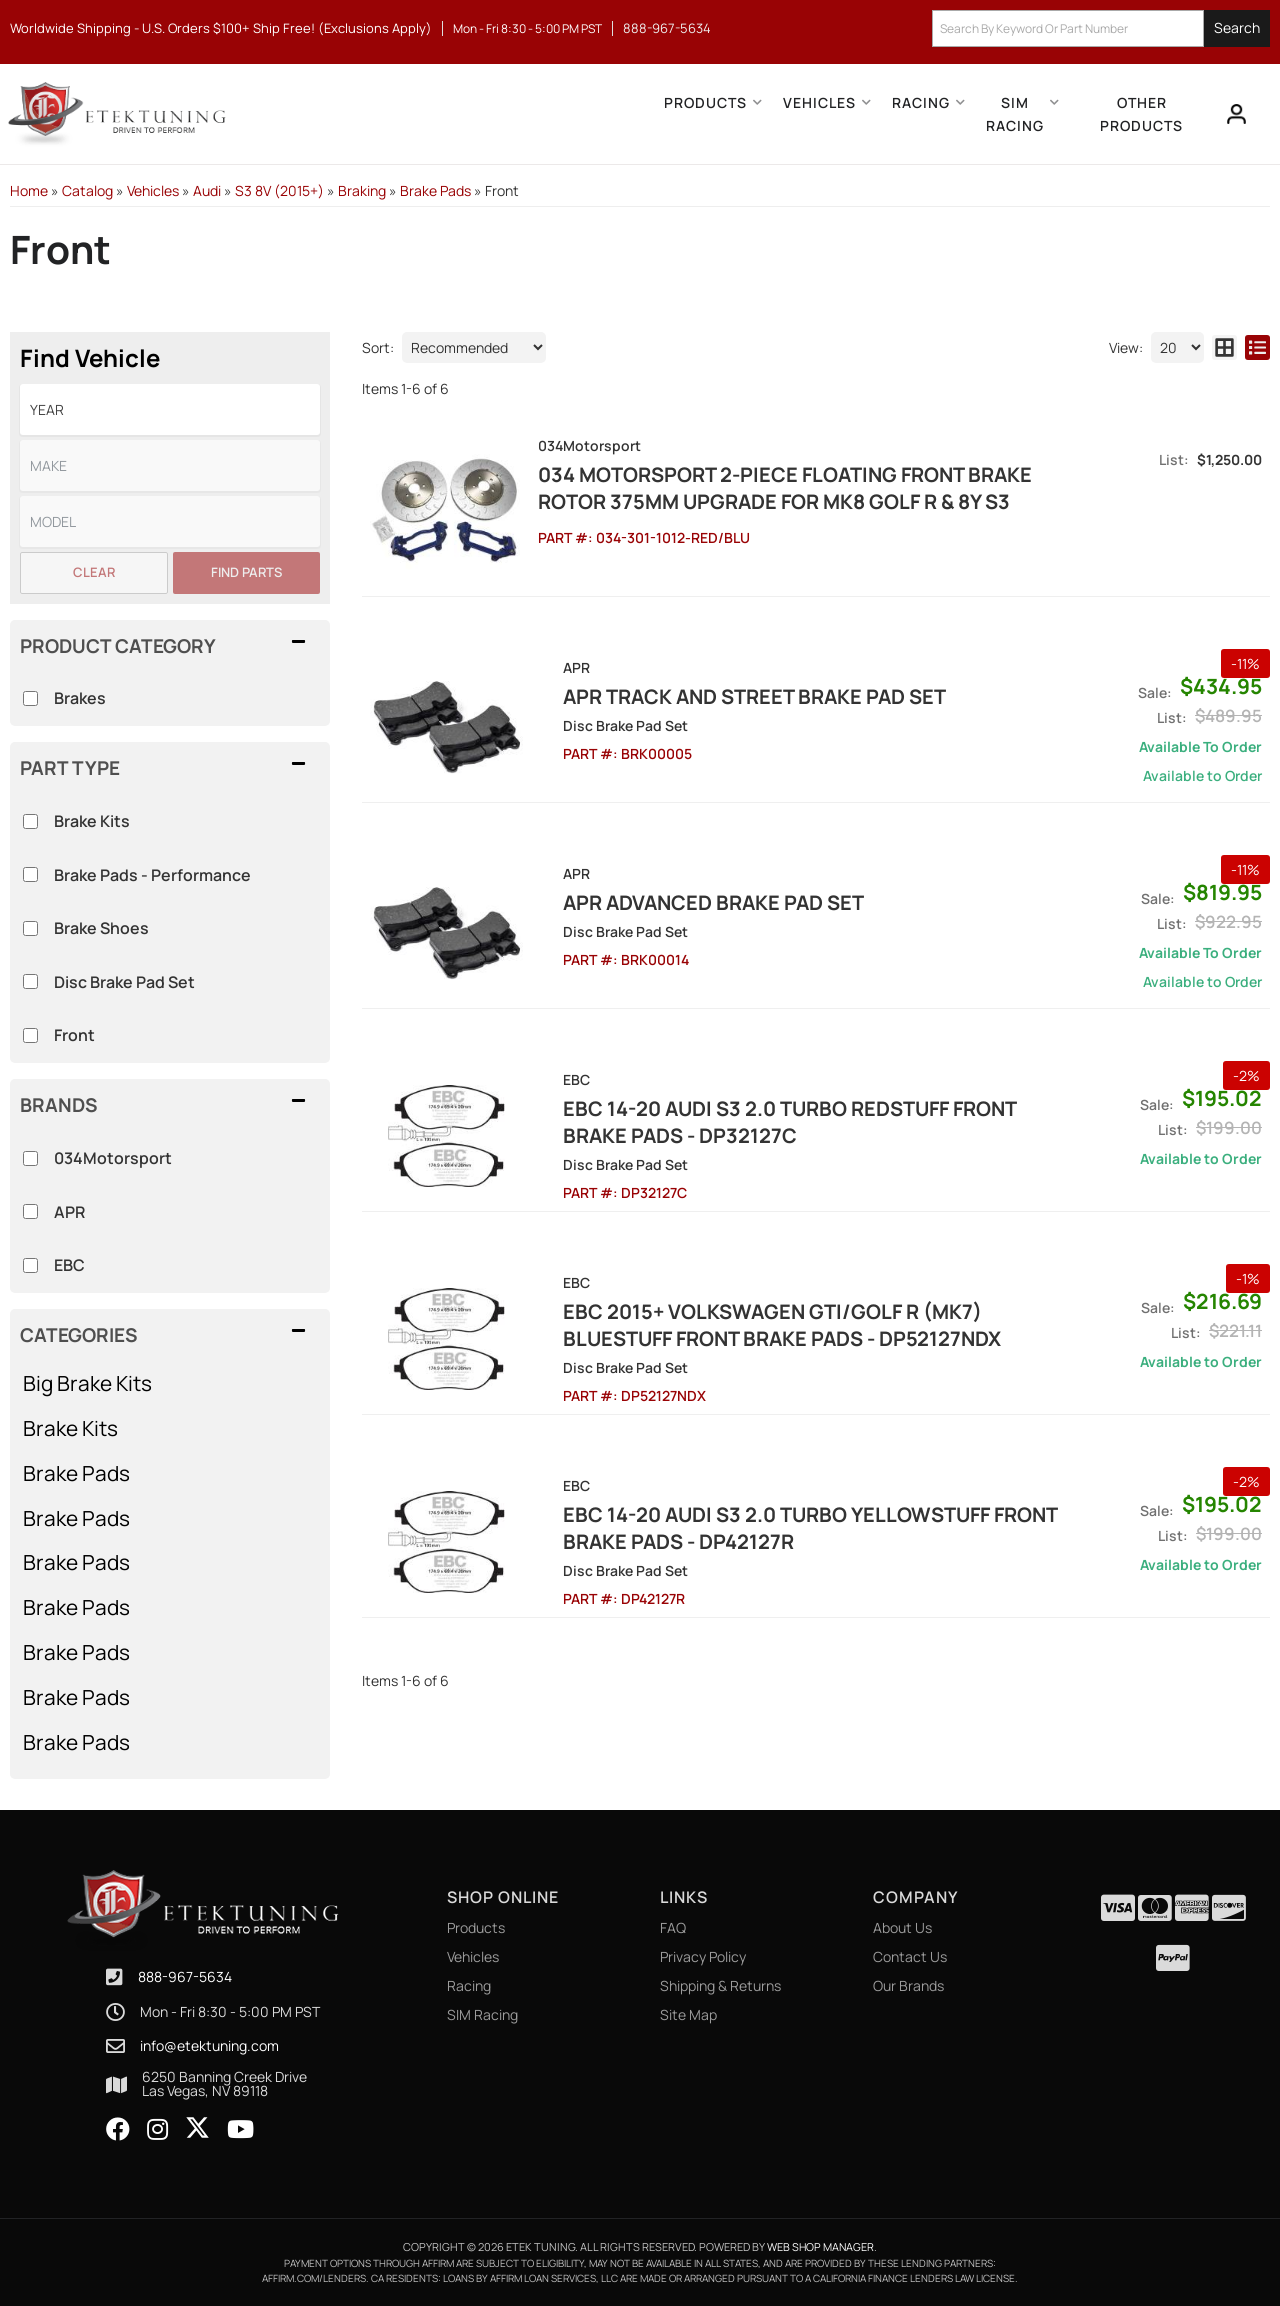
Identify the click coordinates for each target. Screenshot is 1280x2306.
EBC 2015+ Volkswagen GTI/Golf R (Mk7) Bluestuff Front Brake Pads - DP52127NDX (801, 1322)
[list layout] (1257, 347)
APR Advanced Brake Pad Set (685, 899)
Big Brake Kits (87, 1383)
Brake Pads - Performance (152, 875)
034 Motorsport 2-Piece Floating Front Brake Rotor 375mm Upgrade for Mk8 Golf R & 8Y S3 (782, 488)
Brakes (80, 698)
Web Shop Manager (820, 2246)
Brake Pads (76, 1473)
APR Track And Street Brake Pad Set (726, 693)
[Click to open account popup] (1236, 114)
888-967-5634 (185, 1976)
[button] (1101, 28)
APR (69, 1212)
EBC (69, 1265)
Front (74, 1035)
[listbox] (170, 409)
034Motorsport (113, 1158)
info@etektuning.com (209, 2046)
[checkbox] (30, 1158)
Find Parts (246, 572)
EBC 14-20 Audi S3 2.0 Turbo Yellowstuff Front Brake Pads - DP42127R (782, 1525)
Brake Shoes (101, 928)
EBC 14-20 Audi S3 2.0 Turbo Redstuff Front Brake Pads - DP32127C (795, 1119)
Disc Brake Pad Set (124, 982)
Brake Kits (70, 1428)
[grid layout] (1224, 347)
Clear (94, 572)
